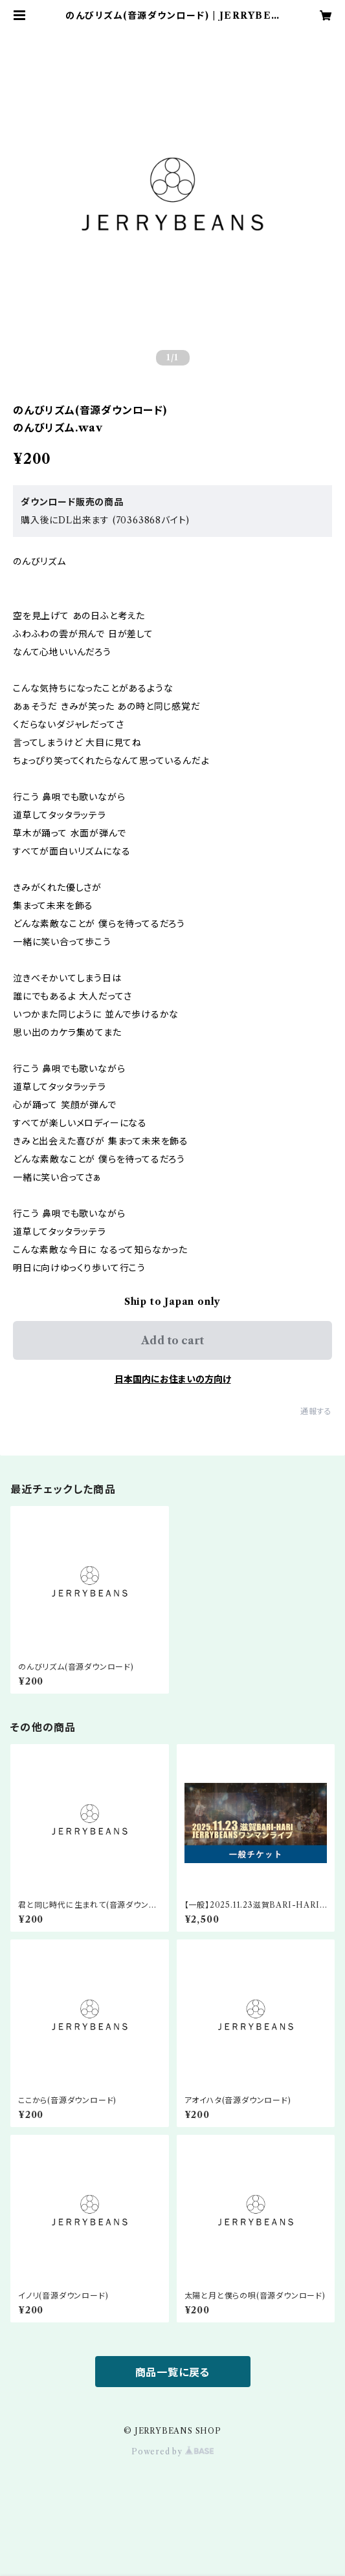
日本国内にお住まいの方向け (173, 1379)
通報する (316, 1411)
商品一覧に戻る (172, 2372)
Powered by (172, 2451)
